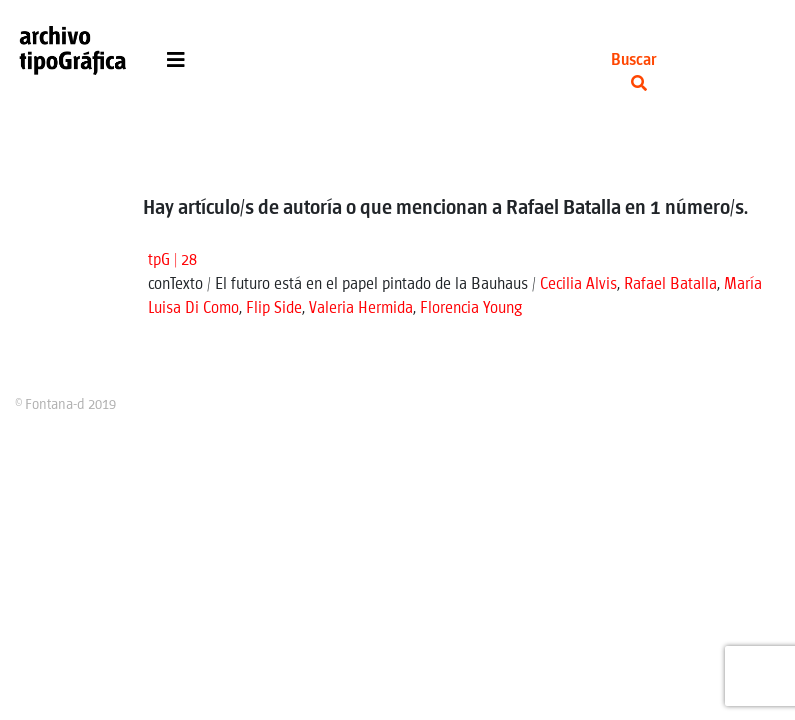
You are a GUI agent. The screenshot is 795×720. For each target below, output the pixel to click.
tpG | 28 (172, 260)
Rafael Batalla (670, 284)
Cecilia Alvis (578, 284)
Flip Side (274, 308)
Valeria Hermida (361, 308)
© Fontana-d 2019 (65, 405)
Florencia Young (471, 308)
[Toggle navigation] (176, 65)
